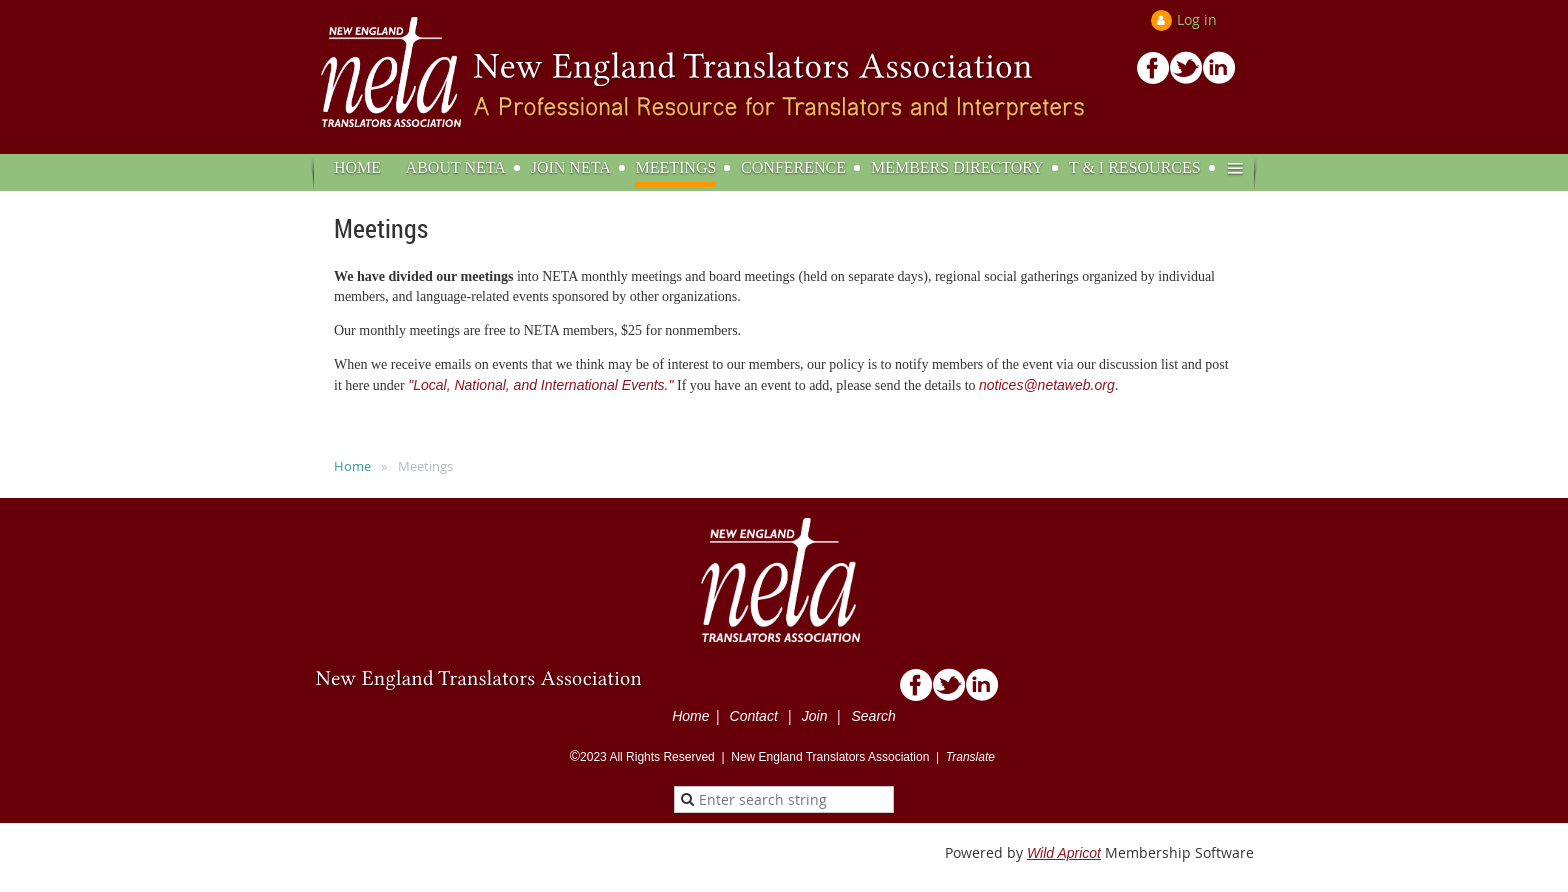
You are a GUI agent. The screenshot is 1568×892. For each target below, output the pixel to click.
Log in (1197, 19)
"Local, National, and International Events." (540, 385)
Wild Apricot (1064, 853)
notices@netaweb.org (1047, 385)
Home (352, 466)
